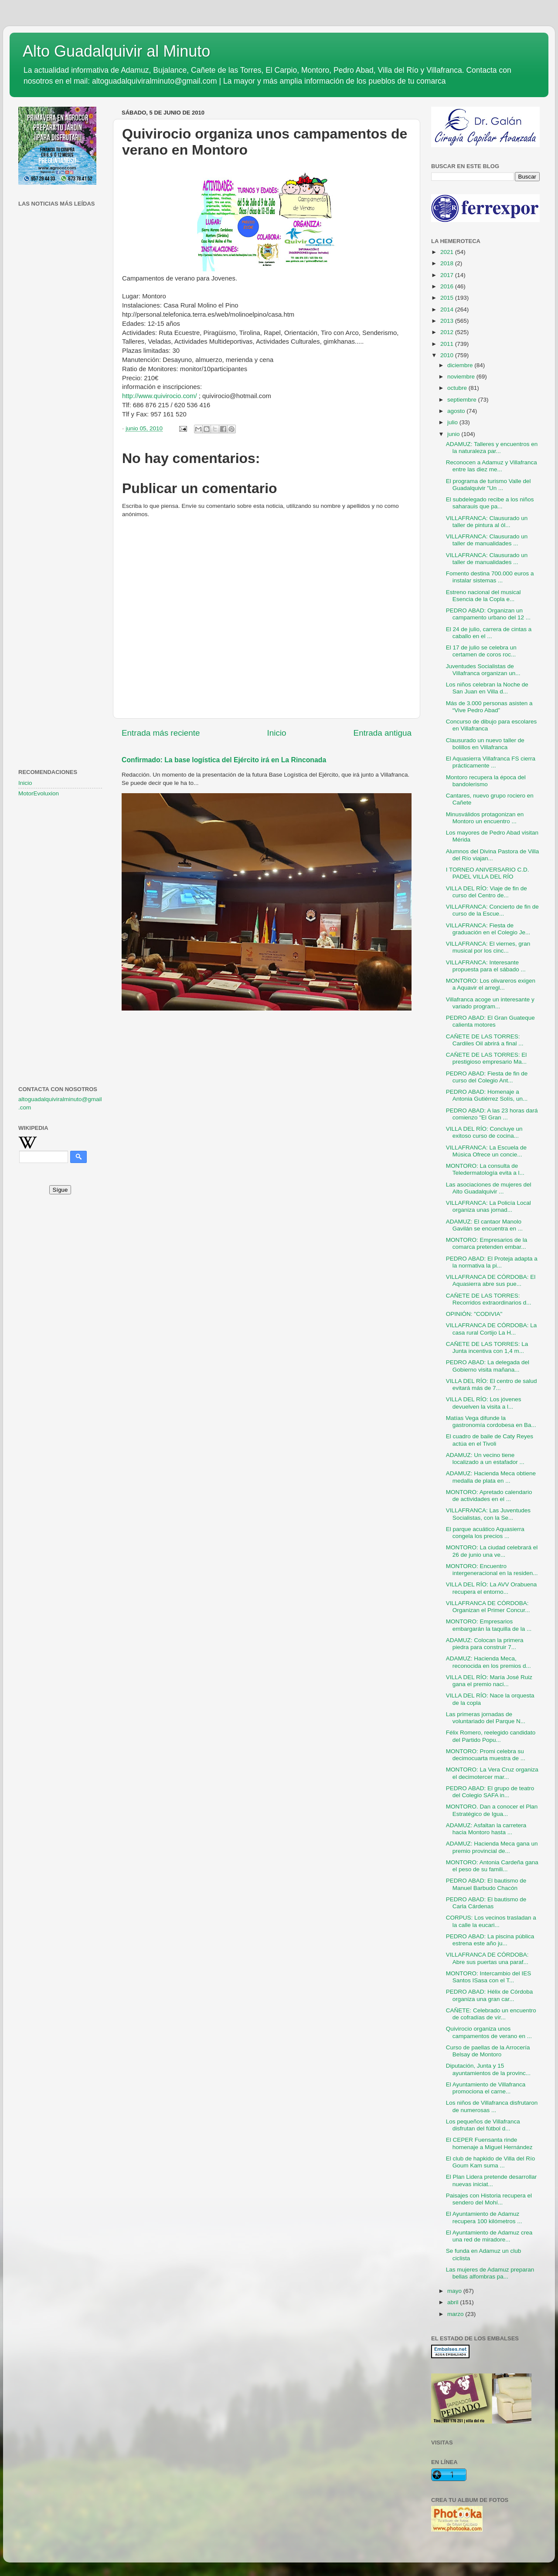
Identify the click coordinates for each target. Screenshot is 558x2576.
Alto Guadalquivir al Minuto (116, 51)
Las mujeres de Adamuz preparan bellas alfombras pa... (490, 2273)
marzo (456, 2314)
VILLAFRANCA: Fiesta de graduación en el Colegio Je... (488, 929)
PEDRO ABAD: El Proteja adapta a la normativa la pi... (492, 1262)
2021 (447, 252)
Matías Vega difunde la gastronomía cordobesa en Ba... (491, 1421)
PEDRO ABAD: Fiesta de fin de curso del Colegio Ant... (487, 1077)
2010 (447, 355)
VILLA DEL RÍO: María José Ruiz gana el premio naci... (489, 1680)
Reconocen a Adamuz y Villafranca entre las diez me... (491, 466)
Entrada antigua (383, 732)
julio (453, 422)
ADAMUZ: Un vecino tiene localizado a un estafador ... (485, 1458)
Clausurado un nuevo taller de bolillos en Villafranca (485, 743)
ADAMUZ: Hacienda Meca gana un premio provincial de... (492, 1847)
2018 (447, 263)
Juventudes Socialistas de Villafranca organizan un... (483, 669)
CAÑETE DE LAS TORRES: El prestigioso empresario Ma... (486, 1058)
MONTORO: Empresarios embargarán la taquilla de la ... (489, 1625)
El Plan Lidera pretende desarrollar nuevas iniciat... (491, 2180)
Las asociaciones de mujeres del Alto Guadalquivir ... (488, 1188)
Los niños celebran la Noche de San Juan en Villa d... (487, 688)
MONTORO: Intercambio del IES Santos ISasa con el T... (488, 1977)
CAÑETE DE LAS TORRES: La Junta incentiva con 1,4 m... (487, 1347)
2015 (447, 297)
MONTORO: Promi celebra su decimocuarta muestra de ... (485, 1754)
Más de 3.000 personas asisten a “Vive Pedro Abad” (489, 706)
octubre (458, 388)
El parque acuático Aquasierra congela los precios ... (485, 1532)
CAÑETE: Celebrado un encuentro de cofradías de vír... (491, 2014)
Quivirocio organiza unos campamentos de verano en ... (489, 2032)
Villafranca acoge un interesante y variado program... (490, 1003)
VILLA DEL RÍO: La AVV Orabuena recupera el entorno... (491, 1588)
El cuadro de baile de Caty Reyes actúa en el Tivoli (489, 1440)
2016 (447, 286)
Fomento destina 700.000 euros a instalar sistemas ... (490, 577)
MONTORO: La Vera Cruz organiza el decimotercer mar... (492, 1773)
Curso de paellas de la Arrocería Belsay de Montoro (488, 2051)
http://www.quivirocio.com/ (159, 395)
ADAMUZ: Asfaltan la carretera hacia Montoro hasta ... (486, 1829)
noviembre (461, 376)
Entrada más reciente (161, 732)
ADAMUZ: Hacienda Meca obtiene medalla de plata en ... (491, 1477)
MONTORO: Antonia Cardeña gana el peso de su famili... (492, 1866)
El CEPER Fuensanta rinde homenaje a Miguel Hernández (489, 2143)
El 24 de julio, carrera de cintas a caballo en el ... (489, 632)
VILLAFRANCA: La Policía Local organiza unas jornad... (488, 1206)
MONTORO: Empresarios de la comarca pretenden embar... (486, 1243)
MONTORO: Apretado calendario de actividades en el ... (489, 1495)
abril (453, 2302)
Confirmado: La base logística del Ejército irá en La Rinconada (224, 760)
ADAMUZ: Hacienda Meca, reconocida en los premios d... (488, 1662)
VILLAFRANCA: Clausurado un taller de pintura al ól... (487, 521)
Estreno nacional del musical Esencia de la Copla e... (483, 595)
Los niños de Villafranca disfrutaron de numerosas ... (492, 2106)
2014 (447, 309)
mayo (455, 2291)
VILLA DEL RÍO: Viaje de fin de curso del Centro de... (486, 892)
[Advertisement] (60, 350)
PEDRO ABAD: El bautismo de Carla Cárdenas (486, 1903)
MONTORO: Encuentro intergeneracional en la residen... (492, 1569)
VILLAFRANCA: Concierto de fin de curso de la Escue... (492, 910)
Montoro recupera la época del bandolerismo (486, 781)
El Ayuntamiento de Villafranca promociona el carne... (486, 2088)
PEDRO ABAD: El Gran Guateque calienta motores (490, 1021)
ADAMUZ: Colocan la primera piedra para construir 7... (485, 1643)
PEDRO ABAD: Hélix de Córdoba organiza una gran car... (489, 1995)
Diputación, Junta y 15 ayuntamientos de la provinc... (488, 2069)
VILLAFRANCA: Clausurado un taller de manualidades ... (487, 540)
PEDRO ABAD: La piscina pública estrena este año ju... (490, 1940)
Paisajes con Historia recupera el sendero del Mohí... (489, 2199)
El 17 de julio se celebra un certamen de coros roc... (481, 651)
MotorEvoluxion (38, 793)
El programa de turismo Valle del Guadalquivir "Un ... (488, 484)
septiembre (462, 399)
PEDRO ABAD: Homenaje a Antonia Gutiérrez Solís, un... (487, 1095)
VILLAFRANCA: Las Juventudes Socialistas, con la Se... (488, 1514)
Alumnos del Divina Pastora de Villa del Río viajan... (492, 855)
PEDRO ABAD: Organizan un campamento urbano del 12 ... (488, 614)
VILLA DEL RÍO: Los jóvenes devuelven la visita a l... (483, 1403)
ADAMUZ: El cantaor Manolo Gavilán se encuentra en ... (484, 1225)
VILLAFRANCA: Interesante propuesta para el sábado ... (486, 966)
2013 (447, 321)
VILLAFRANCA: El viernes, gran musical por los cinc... (488, 947)
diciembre (460, 365)
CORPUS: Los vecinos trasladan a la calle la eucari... (491, 1921)
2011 (447, 344)
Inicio (276, 732)
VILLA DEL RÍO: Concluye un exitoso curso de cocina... (484, 1132)
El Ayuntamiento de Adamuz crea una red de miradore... (489, 2236)
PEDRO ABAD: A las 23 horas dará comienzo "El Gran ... (492, 1114)
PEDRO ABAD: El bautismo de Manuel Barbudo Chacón (486, 1884)
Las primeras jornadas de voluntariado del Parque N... (485, 1717)
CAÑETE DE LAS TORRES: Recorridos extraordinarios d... (488, 1299)
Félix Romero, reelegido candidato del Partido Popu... (491, 1736)
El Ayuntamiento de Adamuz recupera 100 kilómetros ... (484, 2217)
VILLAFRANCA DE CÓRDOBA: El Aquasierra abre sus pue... (491, 1280)
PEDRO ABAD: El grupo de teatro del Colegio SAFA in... (490, 1791)
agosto (456, 411)
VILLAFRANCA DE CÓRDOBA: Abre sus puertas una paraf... (487, 1958)
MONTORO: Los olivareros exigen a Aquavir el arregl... (490, 984)
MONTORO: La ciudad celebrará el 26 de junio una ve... (492, 1551)
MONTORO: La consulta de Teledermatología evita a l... (485, 1169)
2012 (447, 332)
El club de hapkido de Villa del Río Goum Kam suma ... (490, 2162)
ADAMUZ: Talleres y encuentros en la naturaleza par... (492, 447)
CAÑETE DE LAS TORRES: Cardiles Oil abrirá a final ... (485, 1040)
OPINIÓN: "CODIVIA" (474, 1314)
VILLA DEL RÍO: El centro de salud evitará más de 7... (491, 1384)
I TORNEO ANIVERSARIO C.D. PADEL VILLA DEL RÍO (487, 873)
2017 (447, 275)
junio (454, 434)
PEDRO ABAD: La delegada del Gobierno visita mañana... (487, 1366)
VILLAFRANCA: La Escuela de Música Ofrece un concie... (486, 1151)
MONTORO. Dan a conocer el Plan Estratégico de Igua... (492, 1810)
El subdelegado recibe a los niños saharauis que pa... (490, 503)
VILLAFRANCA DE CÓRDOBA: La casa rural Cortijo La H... (491, 1328)
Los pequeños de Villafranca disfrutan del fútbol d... (483, 2125)
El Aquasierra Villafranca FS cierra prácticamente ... (490, 762)
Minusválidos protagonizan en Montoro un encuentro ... (485, 818)
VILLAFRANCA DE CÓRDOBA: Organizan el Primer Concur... (488, 1606)
